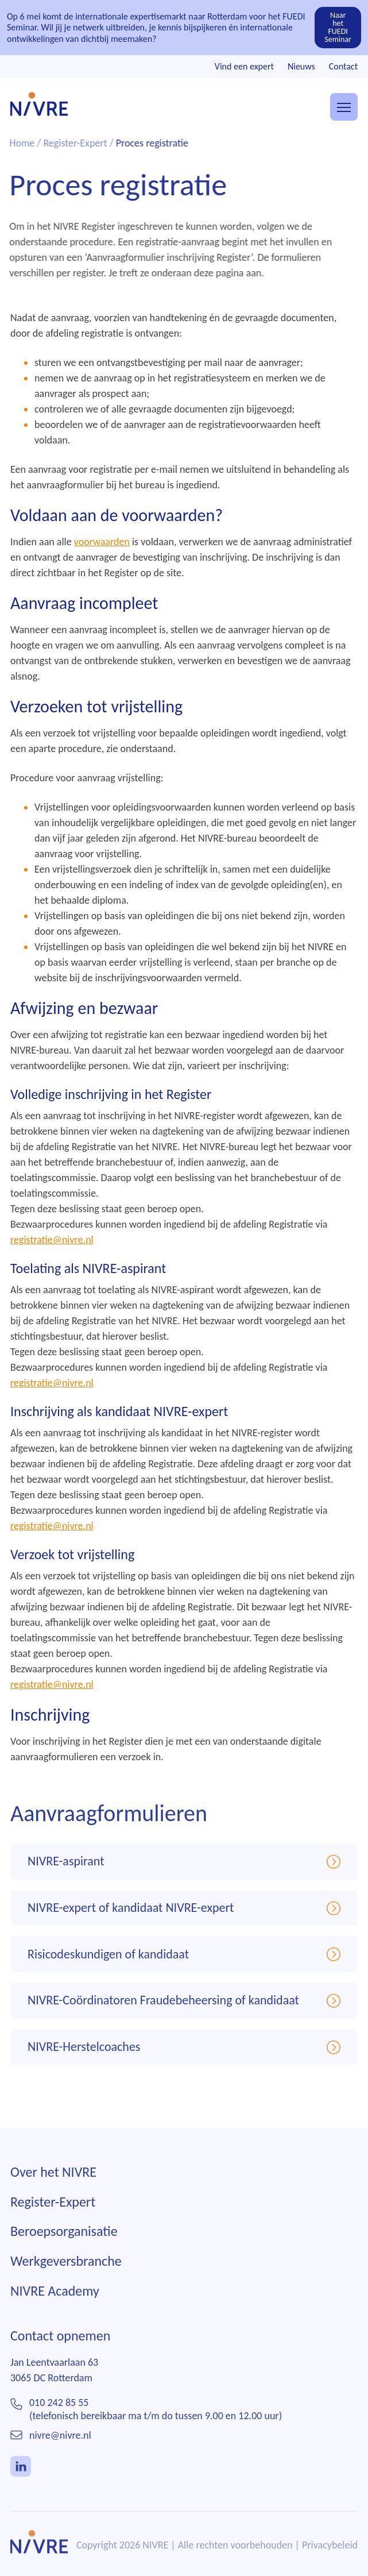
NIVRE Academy (54, 2303)
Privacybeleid (330, 2557)
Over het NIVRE (53, 2185)
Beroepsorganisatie (64, 2244)
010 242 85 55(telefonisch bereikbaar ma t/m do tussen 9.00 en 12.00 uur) (155, 2422)
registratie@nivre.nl (52, 1240)
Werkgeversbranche (66, 2274)
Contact (343, 66)
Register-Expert (52, 2214)
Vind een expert (244, 66)
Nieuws (301, 66)
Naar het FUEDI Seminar (337, 27)
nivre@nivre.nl (60, 2448)
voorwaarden (102, 542)
